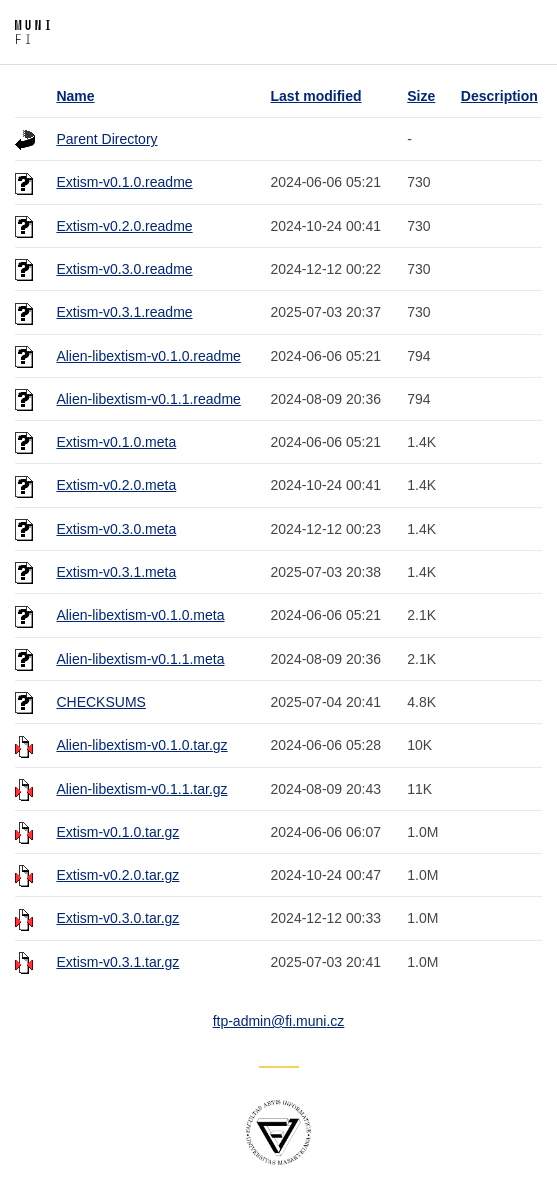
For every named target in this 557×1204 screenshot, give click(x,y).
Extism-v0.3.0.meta (116, 529)
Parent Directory (106, 139)
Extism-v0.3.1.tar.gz (117, 962)
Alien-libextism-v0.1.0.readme (148, 356)
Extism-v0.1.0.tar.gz (117, 832)
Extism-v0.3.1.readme (124, 312)
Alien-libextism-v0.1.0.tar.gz (141, 745)
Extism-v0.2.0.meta (116, 485)
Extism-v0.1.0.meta (116, 442)
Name (75, 96)
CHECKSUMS (100, 702)
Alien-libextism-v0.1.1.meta (140, 659)
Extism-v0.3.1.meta (116, 572)
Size (421, 96)
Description (499, 96)
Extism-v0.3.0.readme (124, 269)
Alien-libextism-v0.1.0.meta (140, 615)
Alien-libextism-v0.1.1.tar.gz (141, 789)
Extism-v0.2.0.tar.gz (117, 875)
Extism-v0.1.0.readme (124, 182)
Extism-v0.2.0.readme (124, 226)
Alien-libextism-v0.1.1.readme (148, 399)
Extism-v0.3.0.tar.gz (117, 918)
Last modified (316, 96)
